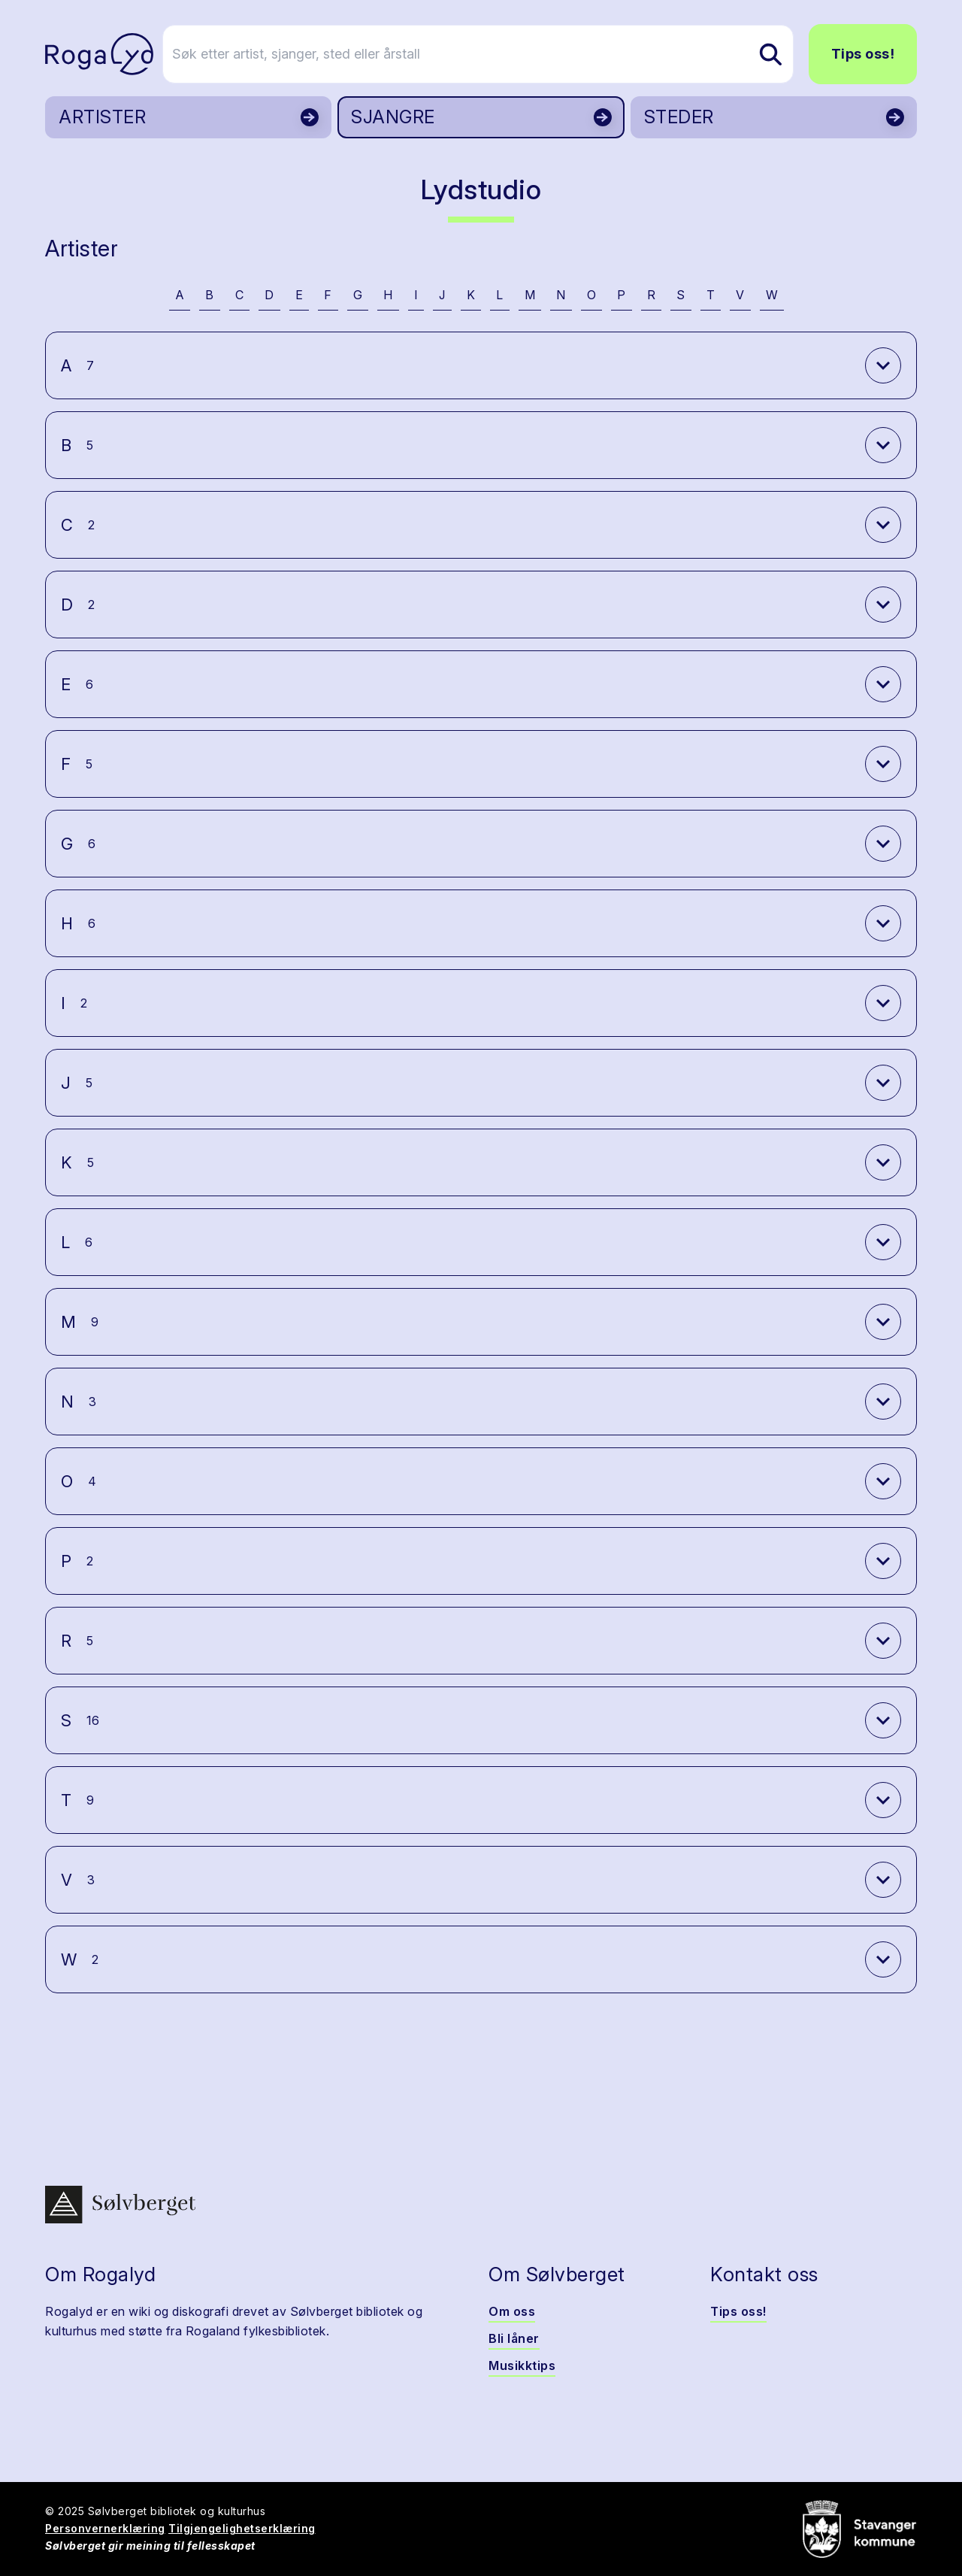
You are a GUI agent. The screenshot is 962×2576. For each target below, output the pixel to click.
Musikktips (522, 2365)
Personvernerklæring (105, 2528)
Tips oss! (863, 54)
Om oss (512, 2311)
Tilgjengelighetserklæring (242, 2528)
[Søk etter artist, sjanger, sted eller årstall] (488, 54)
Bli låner (514, 2338)
